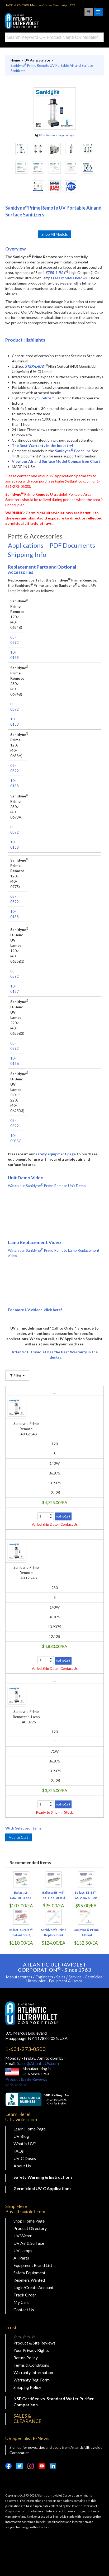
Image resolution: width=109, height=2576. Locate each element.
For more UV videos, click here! (35, 1309)
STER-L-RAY (55, 272)
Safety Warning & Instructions (43, 2177)
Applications (25, 545)
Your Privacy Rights (31, 2350)
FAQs (18, 2150)
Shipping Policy (27, 2387)
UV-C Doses (24, 2158)
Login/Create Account (33, 2287)
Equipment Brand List (32, 2265)
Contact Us (23, 2309)
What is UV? (24, 2143)
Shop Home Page (29, 2220)
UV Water (22, 2235)
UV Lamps (22, 2250)
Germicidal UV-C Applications (42, 2188)
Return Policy (25, 2357)
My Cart (21, 2302)
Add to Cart (18, 1837)
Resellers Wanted (29, 2279)
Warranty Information (33, 2372)
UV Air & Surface (28, 2243)
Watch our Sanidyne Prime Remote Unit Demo (47, 1185)
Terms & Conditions (31, 2364)
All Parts (21, 2257)
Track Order (24, 2294)
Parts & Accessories (35, 536)
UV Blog (21, 2136)
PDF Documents (72, 545)
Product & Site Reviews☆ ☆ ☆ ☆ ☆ (26, 2082)
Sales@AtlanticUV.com (37, 2063)
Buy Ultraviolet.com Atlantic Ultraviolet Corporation (31, 21)
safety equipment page (56, 1154)
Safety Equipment (29, 2272)
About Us (22, 2165)
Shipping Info (27, 554)
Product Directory (30, 2228)
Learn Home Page (29, 2128)
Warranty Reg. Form (31, 2379)
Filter (17, 1375)
